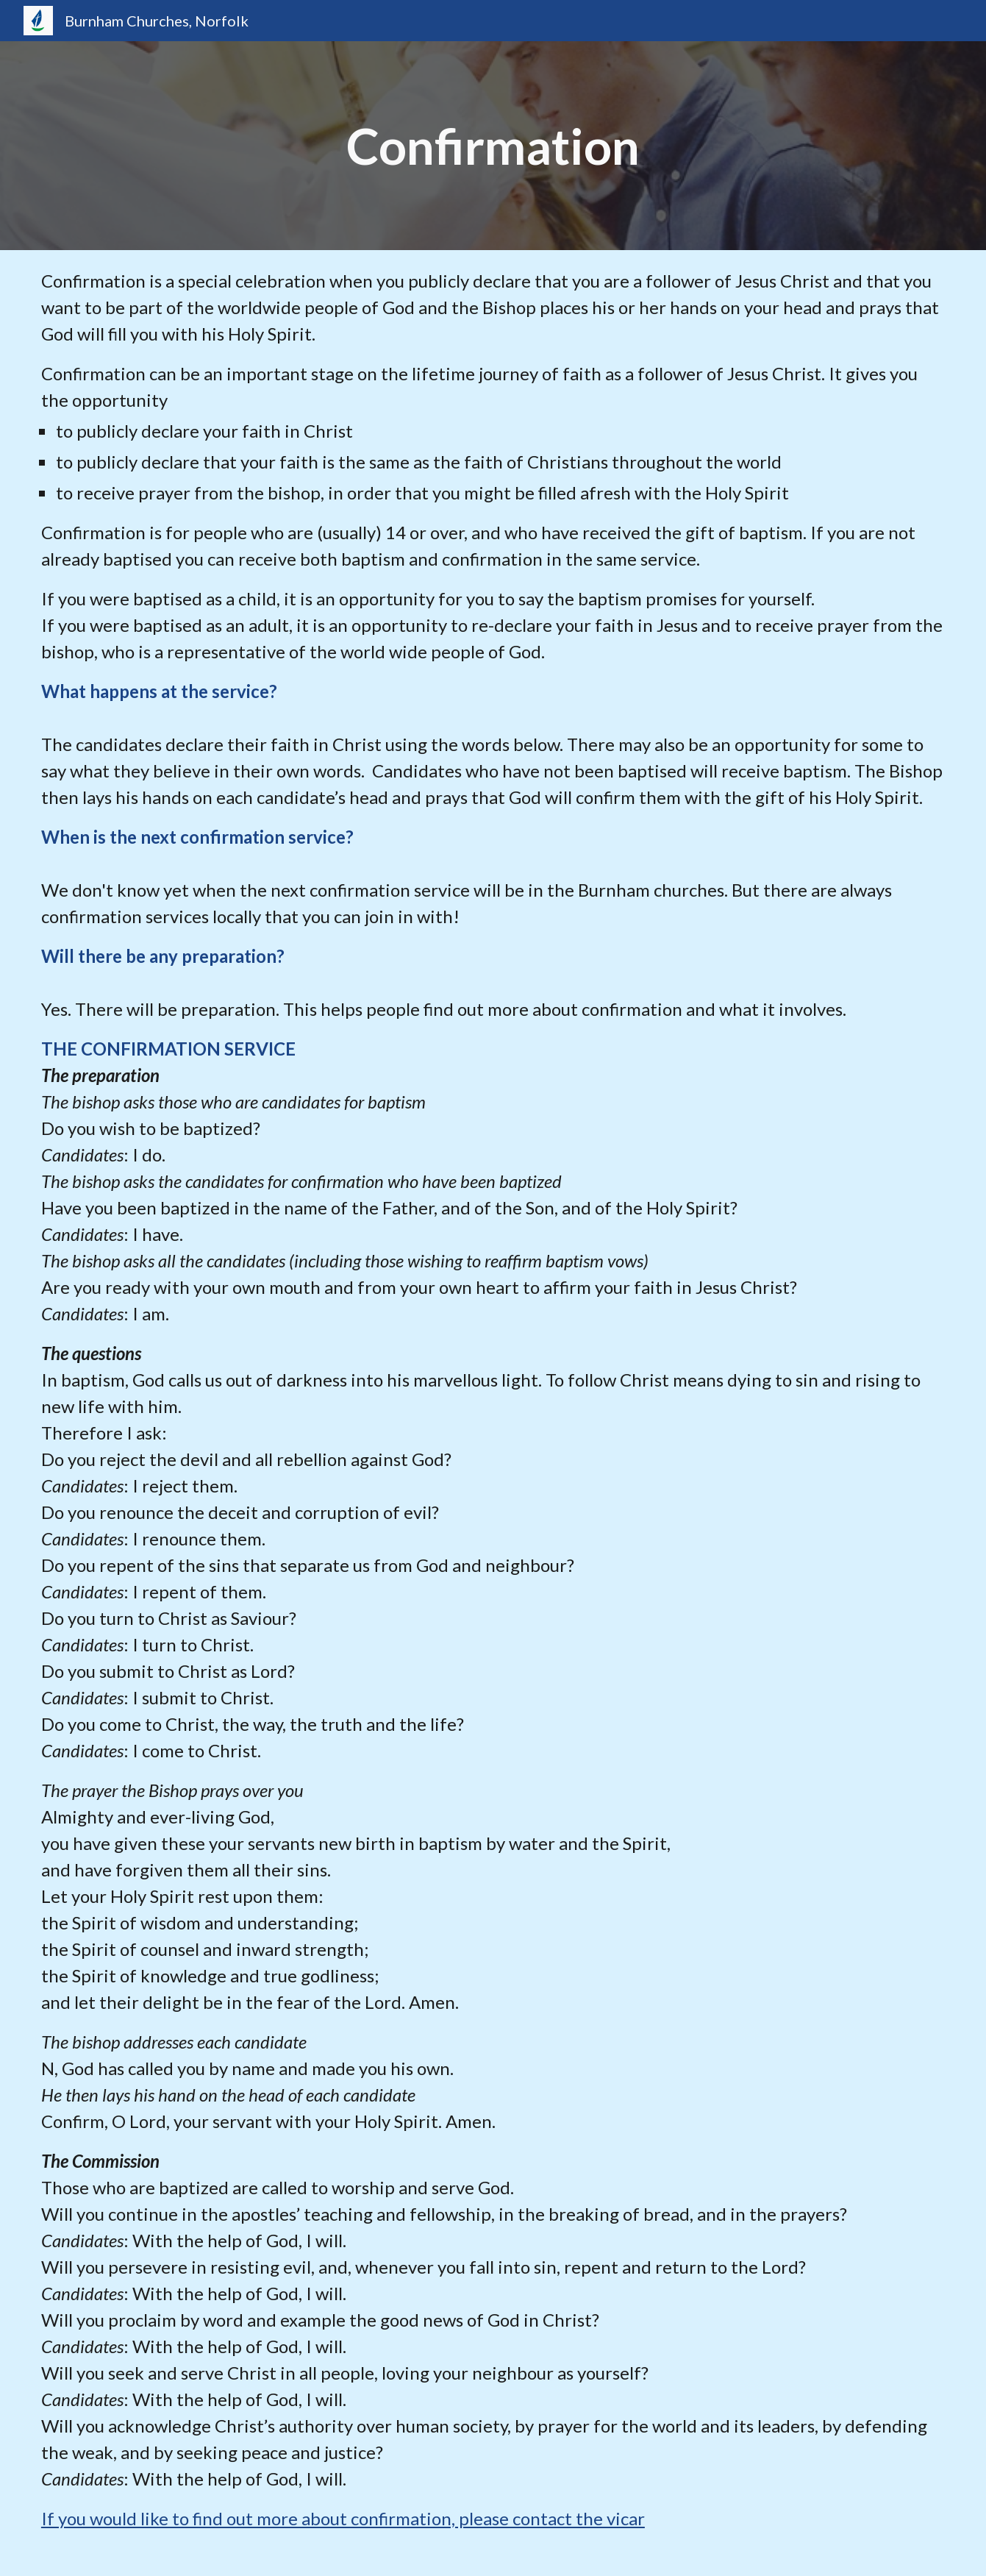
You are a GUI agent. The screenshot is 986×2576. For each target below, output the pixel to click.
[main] (492, 145)
